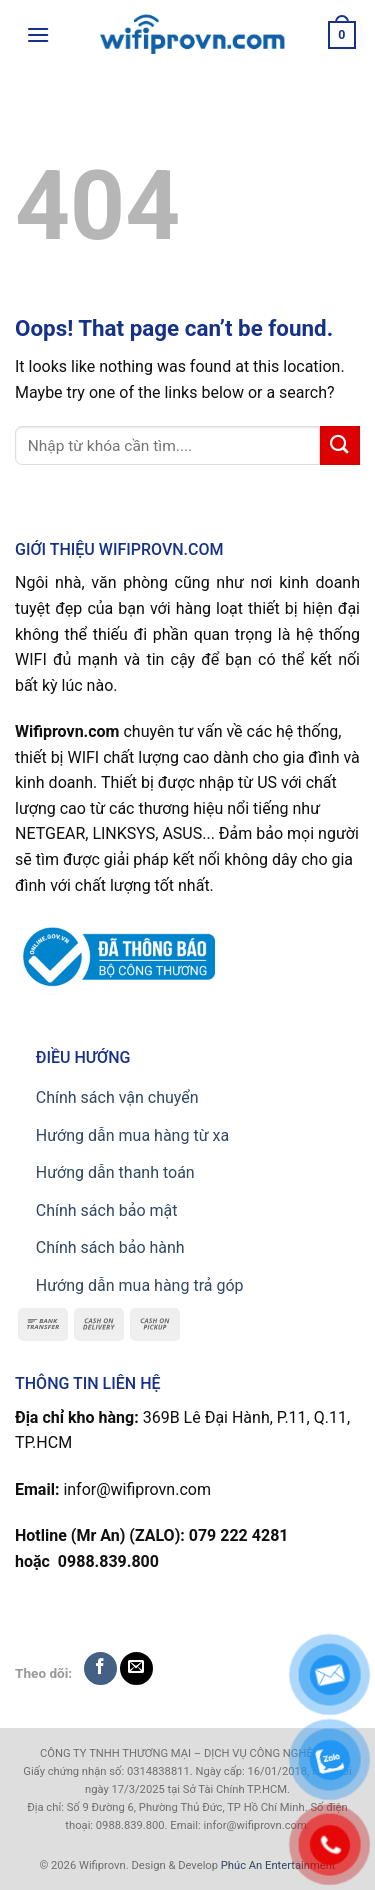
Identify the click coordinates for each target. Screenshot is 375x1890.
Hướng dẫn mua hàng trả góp (140, 1285)
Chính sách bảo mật (107, 1210)
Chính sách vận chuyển (117, 1097)
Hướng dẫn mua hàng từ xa (132, 1135)
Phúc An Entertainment (278, 1865)
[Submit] (340, 445)
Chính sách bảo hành (110, 1247)
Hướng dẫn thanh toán (115, 1172)
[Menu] (38, 34)
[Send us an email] (136, 1668)
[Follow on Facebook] (100, 1668)
